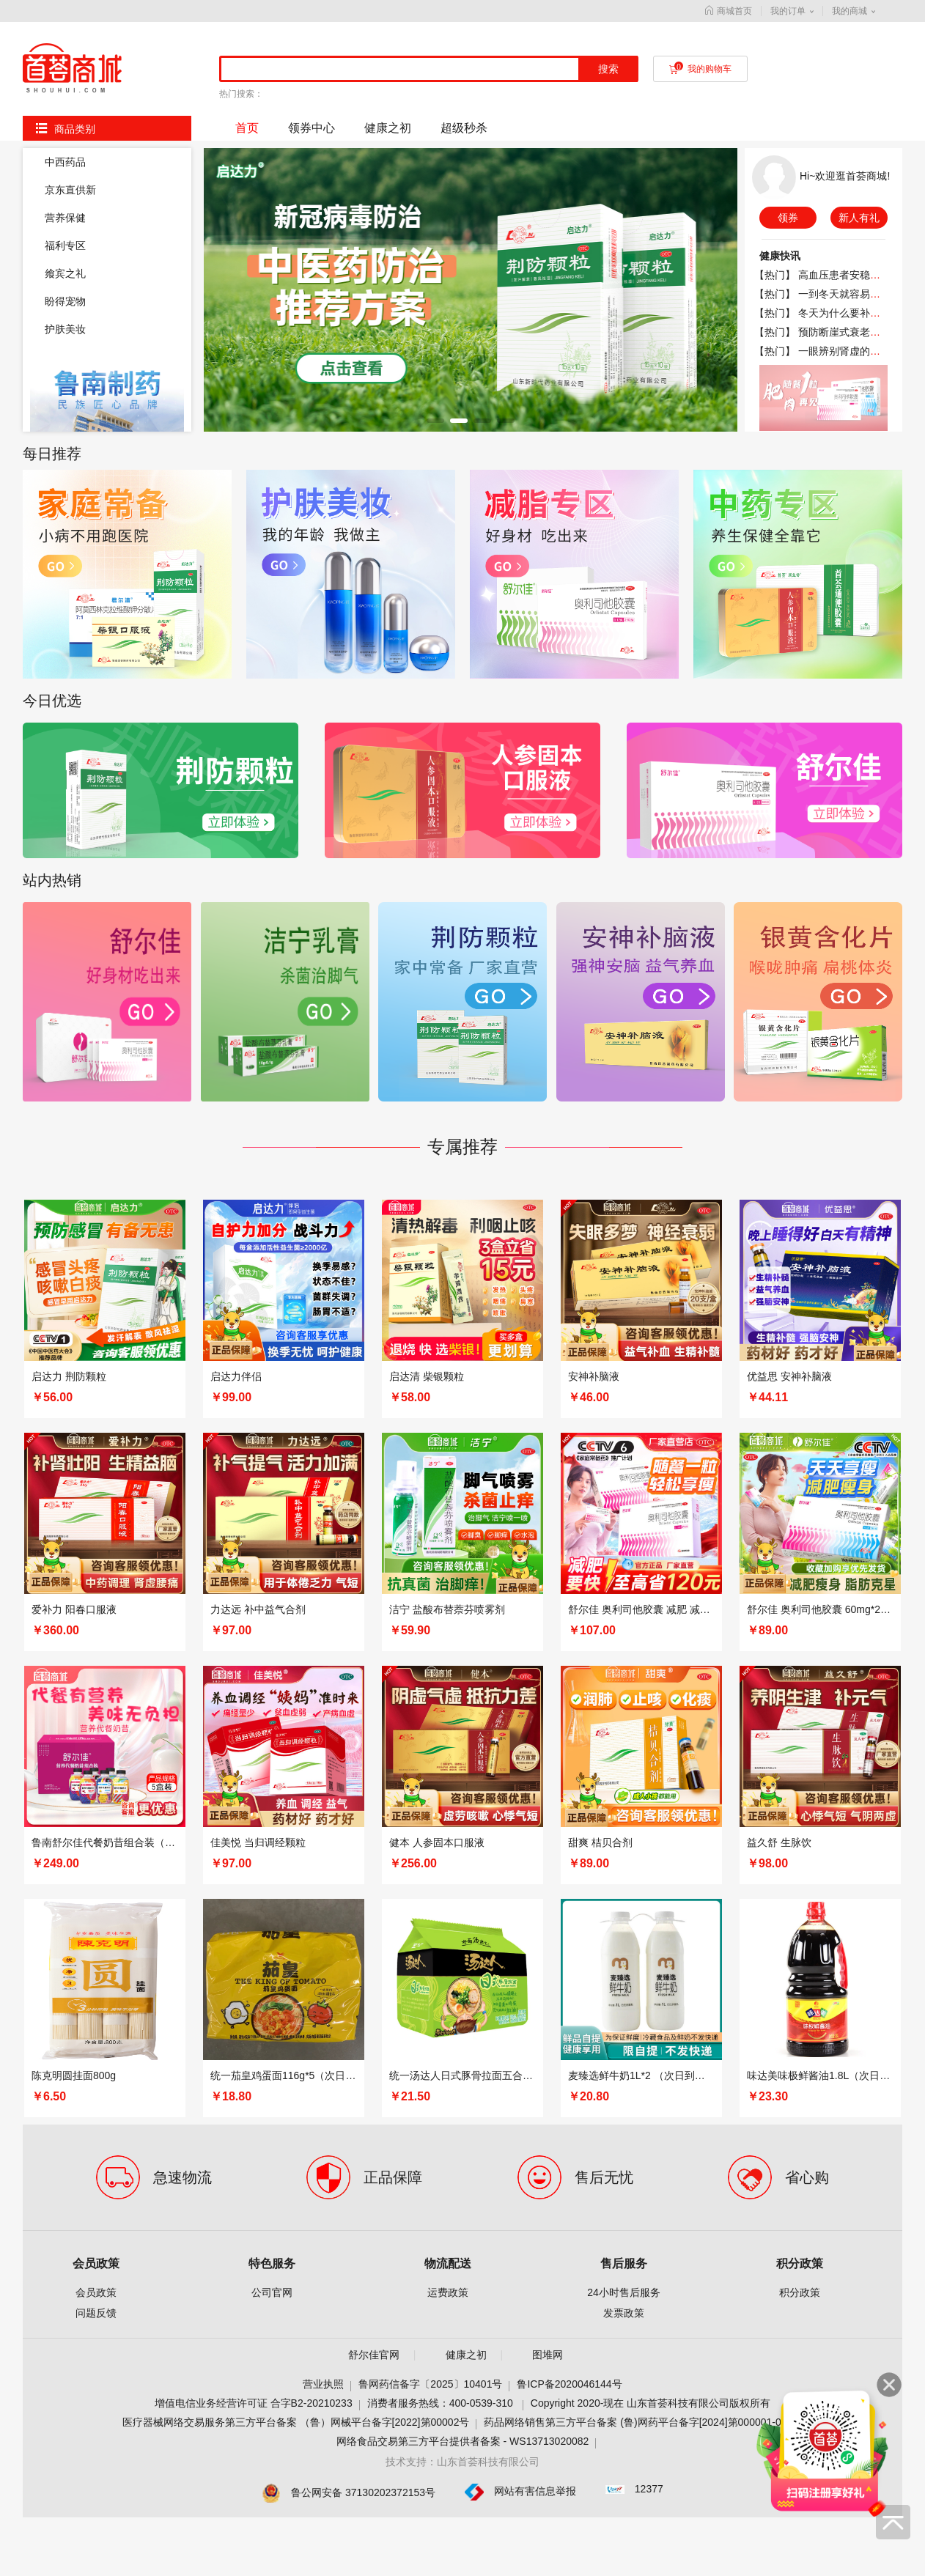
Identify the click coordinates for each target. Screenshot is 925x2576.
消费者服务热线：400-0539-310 (441, 1758)
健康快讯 (779, 256)
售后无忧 (604, 1532)
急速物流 (182, 1532)
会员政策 (96, 1618)
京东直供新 (70, 190)
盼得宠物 (65, 301)
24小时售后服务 (623, 1647)
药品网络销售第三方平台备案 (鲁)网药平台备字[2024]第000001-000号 (643, 1777)
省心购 (807, 1532)
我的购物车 (700, 69)
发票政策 (623, 1668)
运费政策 (447, 1647)
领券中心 (311, 128)
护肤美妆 (65, 329)
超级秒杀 (464, 128)
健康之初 (387, 128)
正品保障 (393, 1532)
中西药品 (65, 162)
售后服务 (623, 1618)
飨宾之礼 (65, 273)
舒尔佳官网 (373, 1710)
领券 (788, 218)
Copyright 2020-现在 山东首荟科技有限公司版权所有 (651, 1758)
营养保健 (65, 218)
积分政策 (799, 1618)
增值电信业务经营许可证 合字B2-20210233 (254, 1758)
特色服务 (271, 1618)
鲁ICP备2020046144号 (569, 1739)
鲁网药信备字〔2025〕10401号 (430, 1739)
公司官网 (271, 1647)
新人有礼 (859, 218)
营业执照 (323, 1739)
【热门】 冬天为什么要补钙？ (822, 313)
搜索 (608, 69)
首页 (247, 128)
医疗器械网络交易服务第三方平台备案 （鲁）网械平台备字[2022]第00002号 (296, 1777)
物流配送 (447, 1618)
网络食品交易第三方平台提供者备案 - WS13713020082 (462, 1796)
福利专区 (65, 245)
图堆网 (547, 1710)
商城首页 (728, 11)
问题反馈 (96, 1668)
